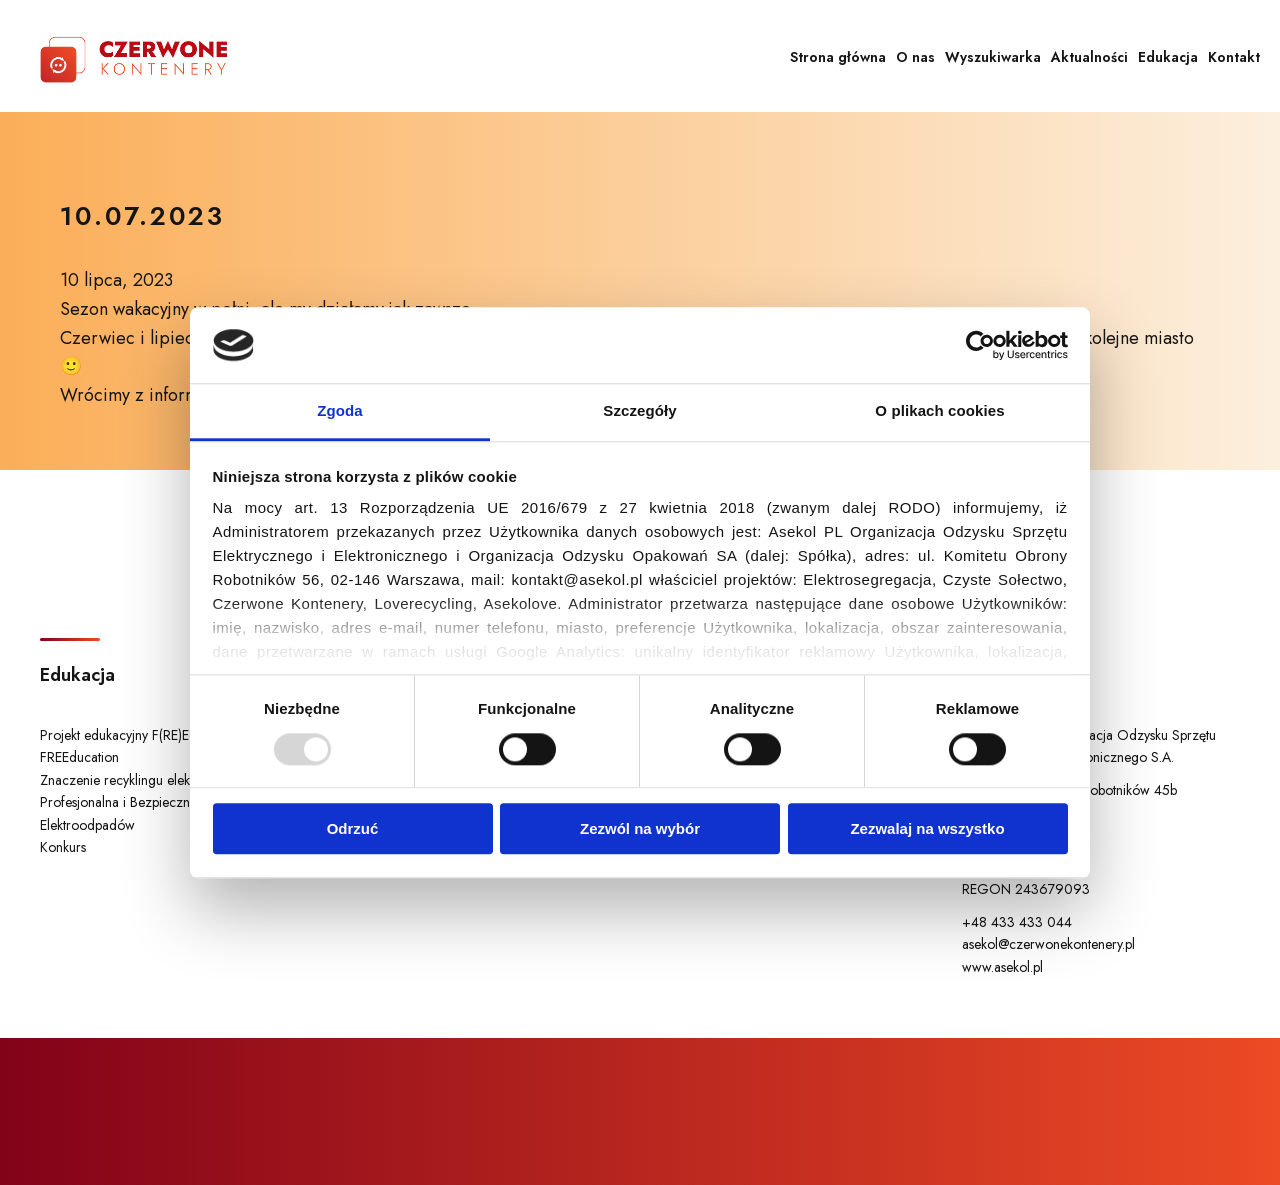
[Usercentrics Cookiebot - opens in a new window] (980, 345)
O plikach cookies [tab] (939, 411)
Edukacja (1168, 57)
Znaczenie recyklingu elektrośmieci (141, 780)
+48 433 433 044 (1017, 922)
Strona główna (838, 57)
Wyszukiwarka (993, 57)
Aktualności (1089, 57)
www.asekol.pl (1002, 967)
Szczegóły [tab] (639, 411)
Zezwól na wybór (640, 828)
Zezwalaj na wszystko (927, 828)
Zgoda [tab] (340, 411)
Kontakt (1234, 57)
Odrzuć (353, 828)
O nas (915, 57)
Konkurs (63, 847)
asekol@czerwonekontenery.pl (1048, 944)
